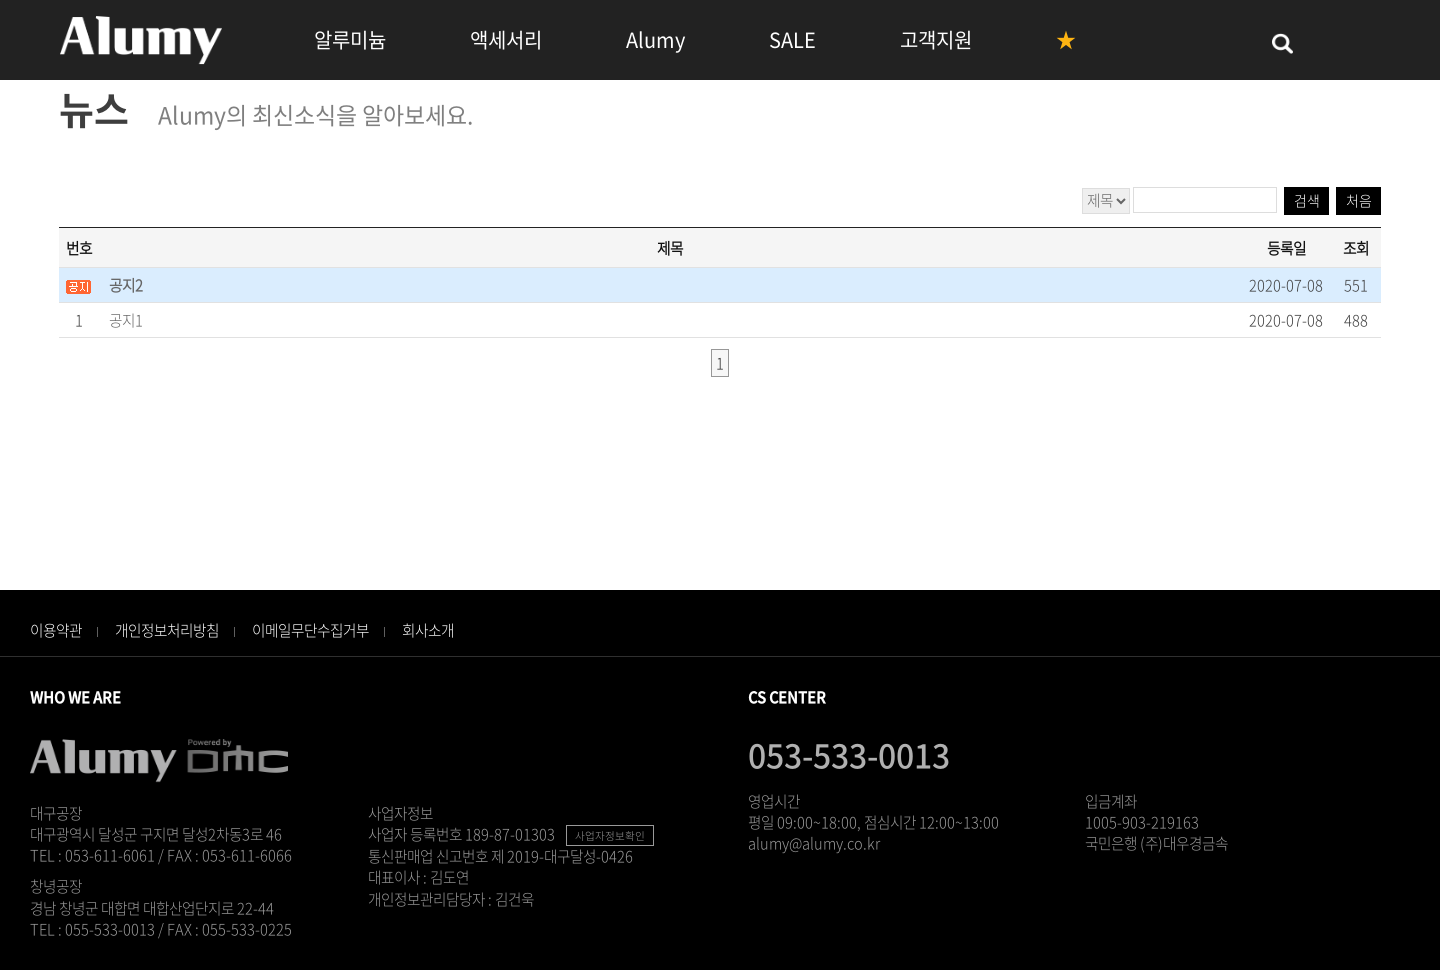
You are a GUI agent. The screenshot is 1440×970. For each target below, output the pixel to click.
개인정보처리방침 (167, 630)
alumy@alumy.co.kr (814, 843)
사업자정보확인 (610, 835)
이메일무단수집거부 (310, 630)
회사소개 (428, 630)
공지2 (126, 285)
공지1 (126, 320)
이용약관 (56, 630)
